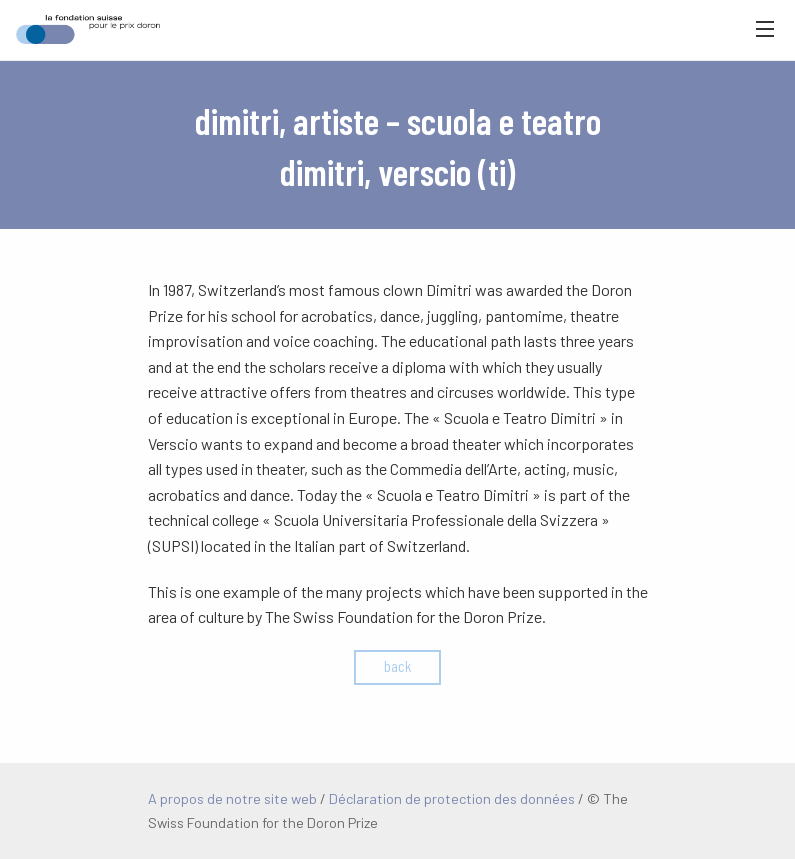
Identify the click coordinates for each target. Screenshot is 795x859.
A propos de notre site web (232, 798)
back (397, 665)
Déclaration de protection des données (452, 798)
